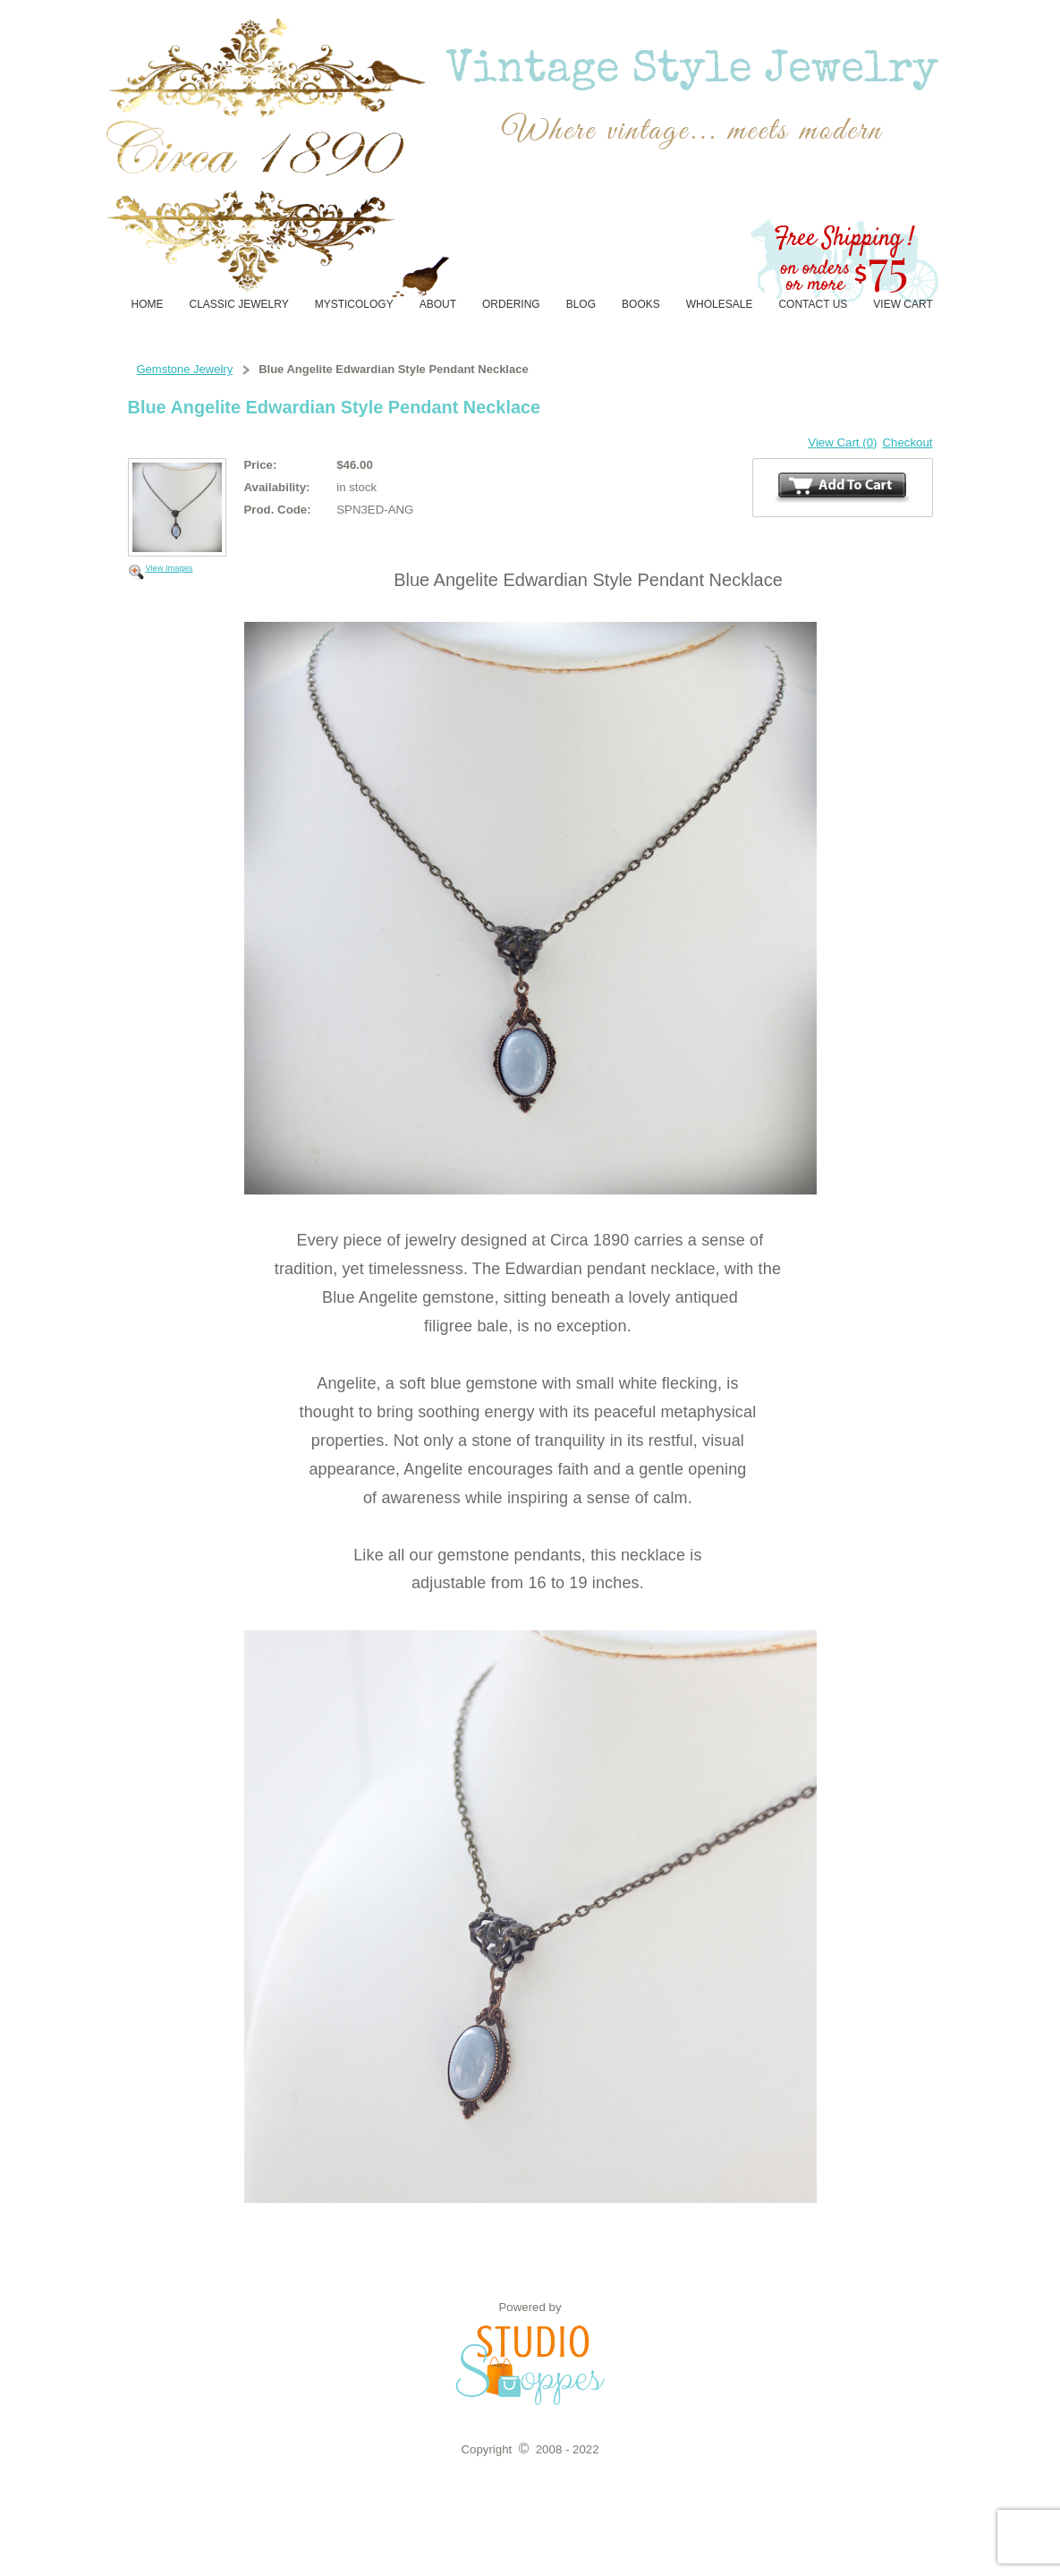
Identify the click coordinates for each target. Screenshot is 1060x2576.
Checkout (907, 442)
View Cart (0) (842, 442)
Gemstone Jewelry (185, 369)
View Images (169, 568)
